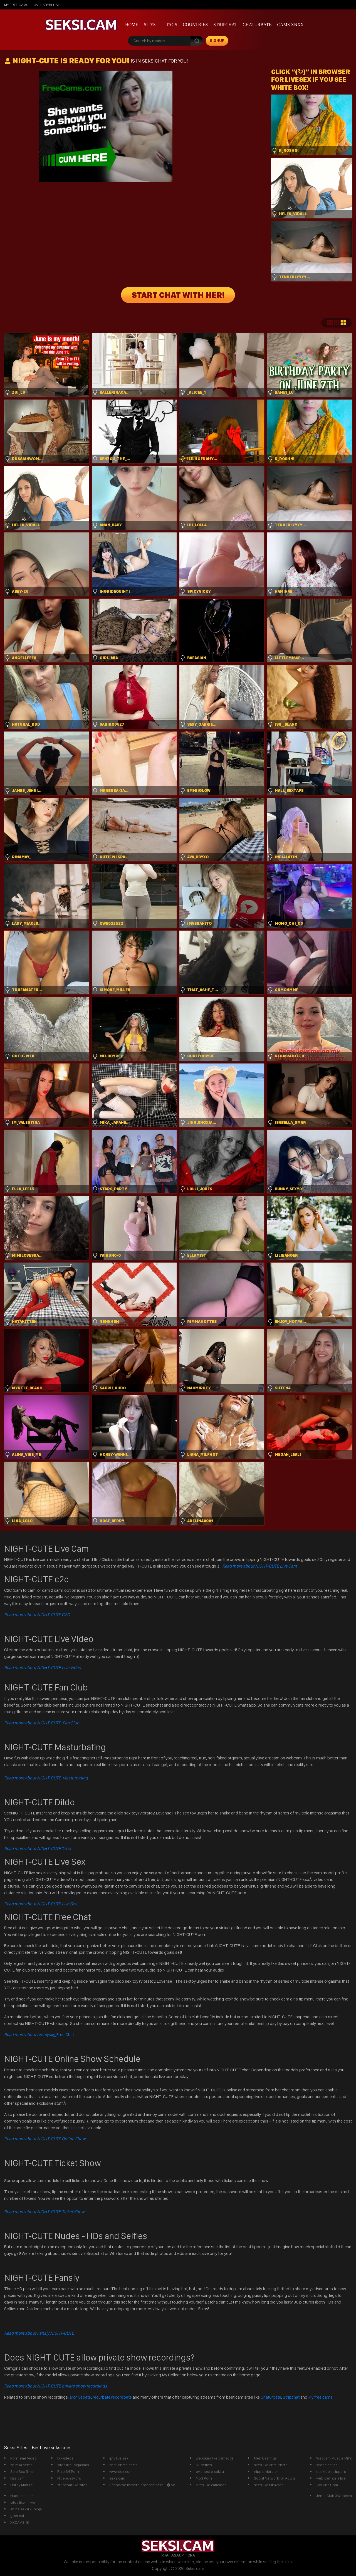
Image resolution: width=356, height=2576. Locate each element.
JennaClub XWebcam (334, 2495)
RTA (165, 2555)
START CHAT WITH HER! (178, 295)
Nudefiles (204, 2465)
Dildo (37, 1848)
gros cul (17, 2515)
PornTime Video (23, 2458)
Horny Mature (21, 2485)
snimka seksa (21, 2465)
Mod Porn (204, 2478)
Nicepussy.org (69, 2478)
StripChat (225, 24)
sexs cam (117, 2478)
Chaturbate (257, 24)
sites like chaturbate (271, 2465)
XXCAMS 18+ (20, 2522)
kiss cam (17, 2478)
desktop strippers (331, 2471)
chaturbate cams (123, 2465)
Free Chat (39, 2034)
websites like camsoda (215, 2458)
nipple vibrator (266, 2471)
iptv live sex (118, 2458)
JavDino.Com (327, 2485)
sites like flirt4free (269, 2485)
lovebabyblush (46, 5)
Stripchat (291, 2397)
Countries (195, 24)
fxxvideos (65, 2458)
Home (131, 24)
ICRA (190, 2555)
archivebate (80, 2397)
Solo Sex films (22, 2471)
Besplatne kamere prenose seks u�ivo (142, 2485)
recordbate (121, 2397)
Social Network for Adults (275, 2478)
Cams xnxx (290, 24)
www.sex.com (120, 2471)
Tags (171, 24)
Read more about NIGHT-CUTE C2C (37, 1614)
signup (217, 40)
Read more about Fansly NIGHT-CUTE (39, 2333)
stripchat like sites (72, 2485)
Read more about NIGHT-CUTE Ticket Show (44, 2211)
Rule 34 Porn (68, 2471)
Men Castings (265, 2458)
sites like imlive (22, 2502)
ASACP (177, 2555)
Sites (150, 24)
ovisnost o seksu (210, 2471)
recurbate (101, 2397)
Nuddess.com (22, 2495)
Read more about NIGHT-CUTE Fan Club (41, 1722)
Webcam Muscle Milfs (334, 2458)
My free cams (320, 2397)
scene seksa (326, 2465)
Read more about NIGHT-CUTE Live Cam (259, 1566)
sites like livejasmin (73, 2465)
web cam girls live (331, 2478)
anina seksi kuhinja (26, 2509)
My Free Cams (16, 5)
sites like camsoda (211, 2485)
